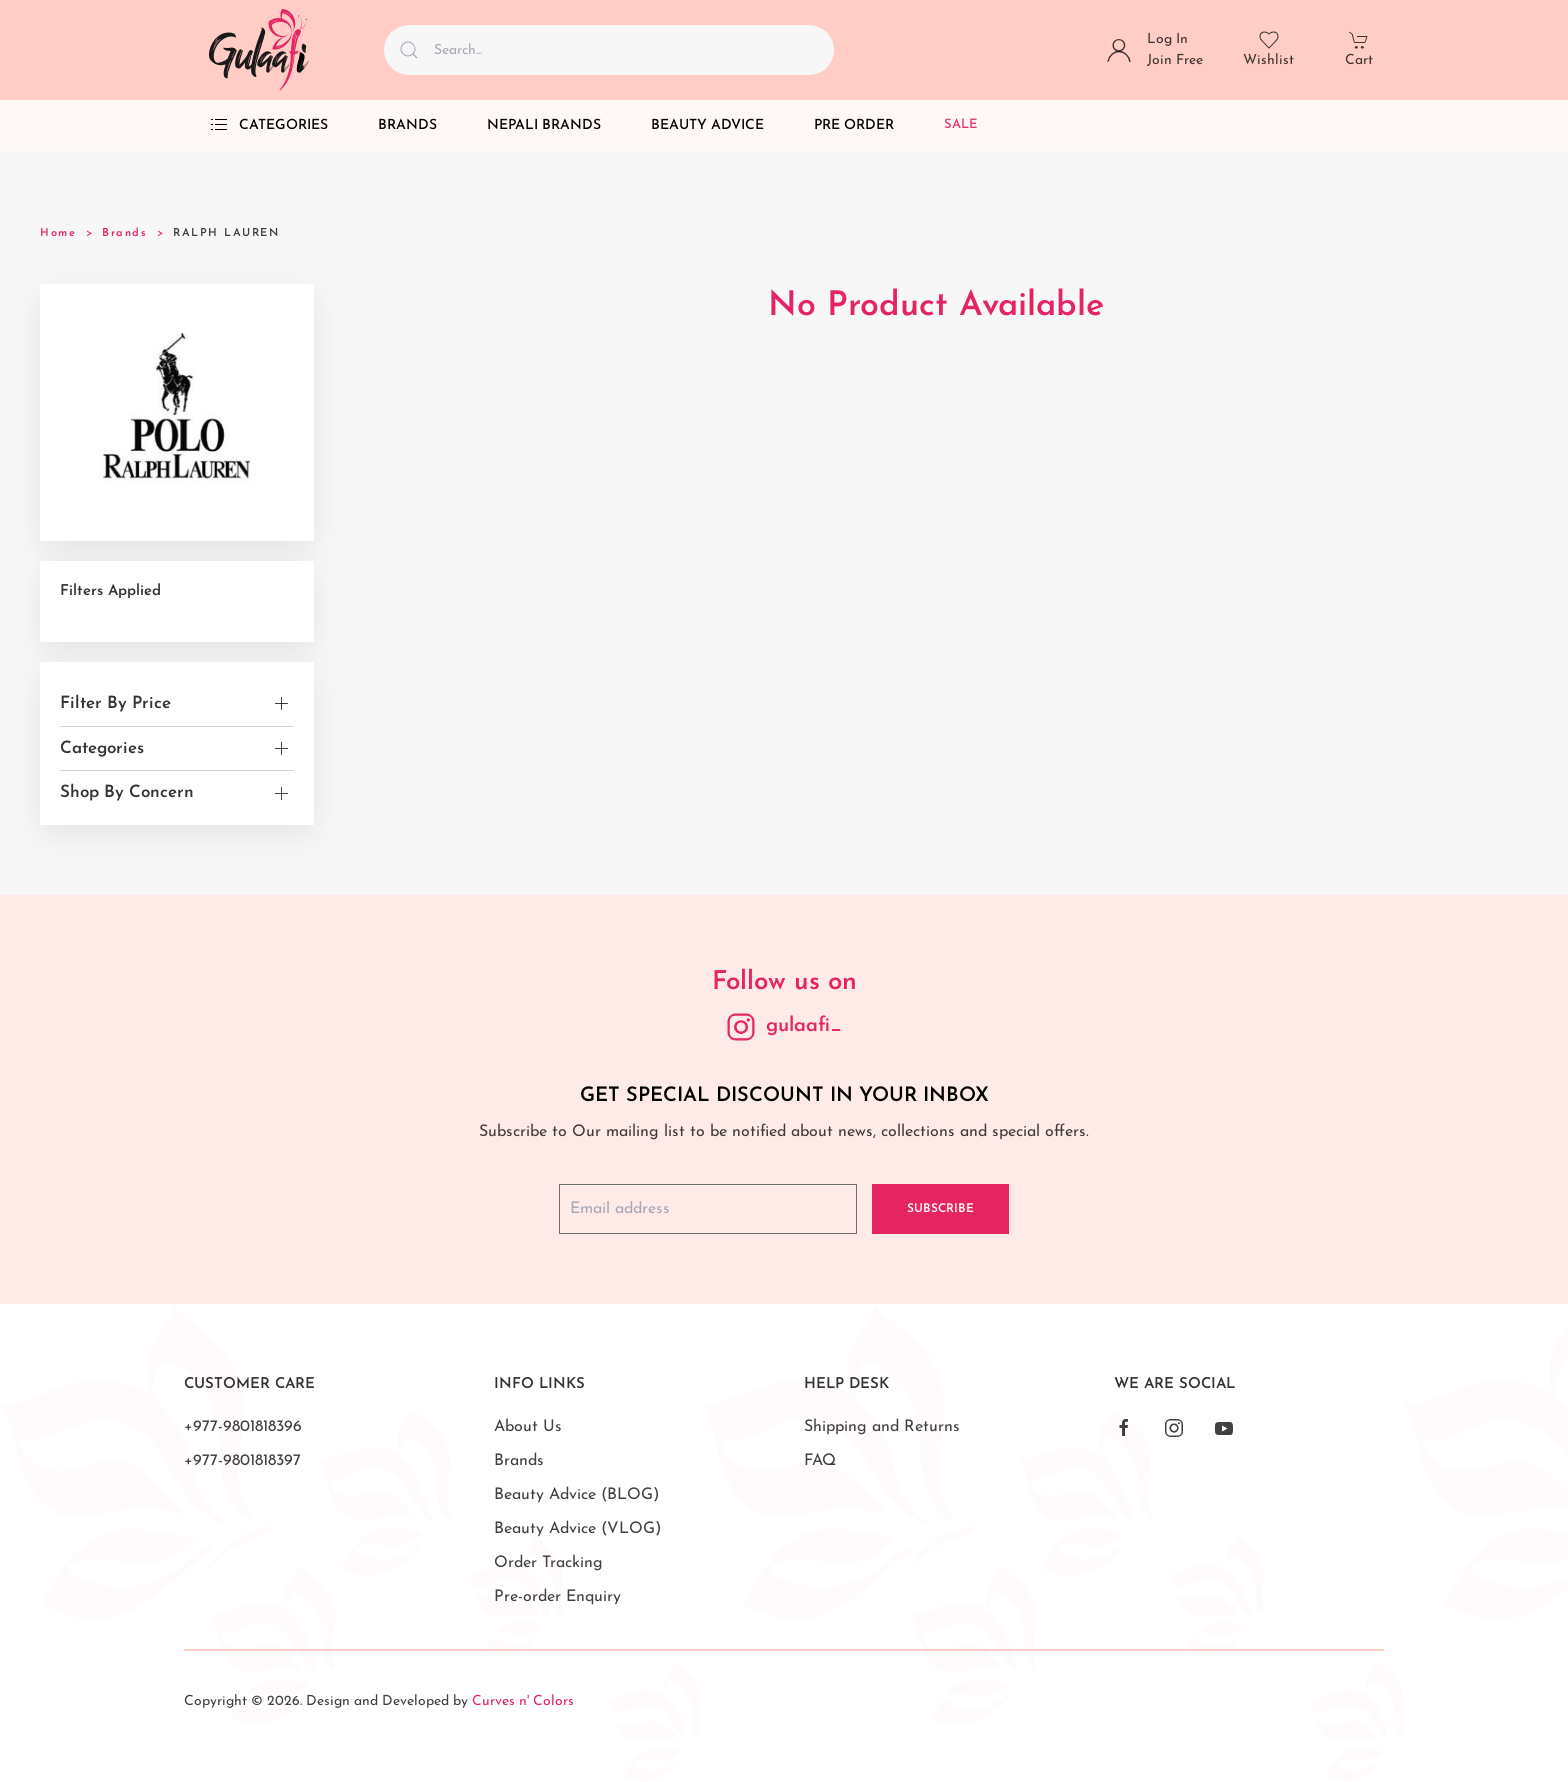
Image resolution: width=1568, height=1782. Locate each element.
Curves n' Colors (523, 1701)
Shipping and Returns (882, 1427)
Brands (407, 125)
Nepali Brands (544, 125)
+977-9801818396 (243, 1427)
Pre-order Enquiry (557, 1597)
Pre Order (854, 125)
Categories (268, 125)
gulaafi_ (804, 1026)
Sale (961, 124)
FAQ (820, 1461)
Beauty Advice (707, 125)
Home (58, 233)
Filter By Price (115, 703)
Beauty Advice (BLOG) (576, 1495)
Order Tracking (548, 1563)
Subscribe (940, 1209)
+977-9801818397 (242, 1461)
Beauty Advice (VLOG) (577, 1529)
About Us (528, 1427)
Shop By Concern (127, 792)
